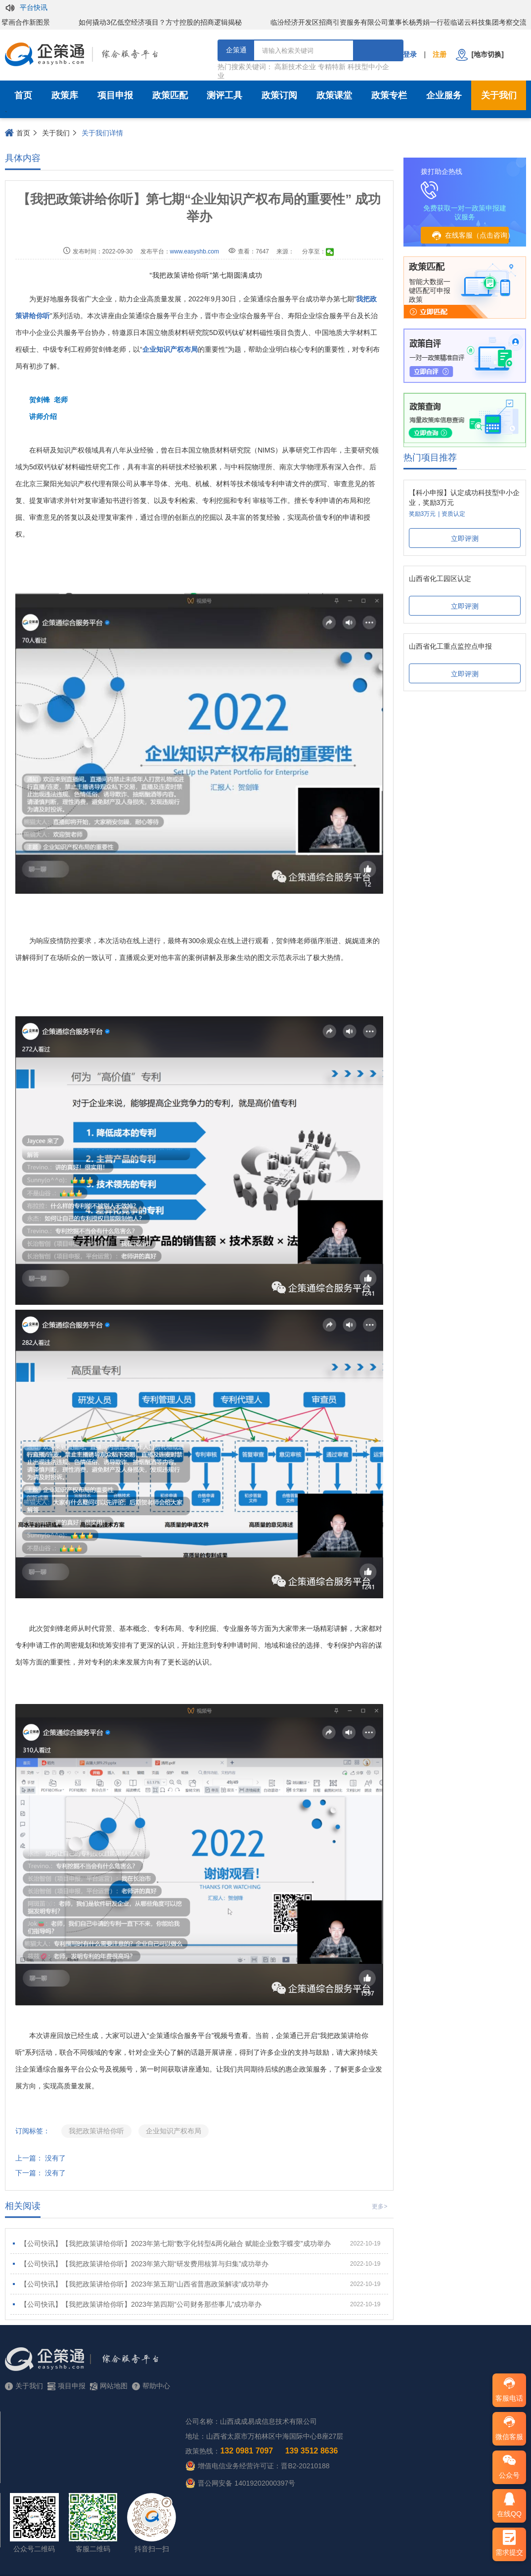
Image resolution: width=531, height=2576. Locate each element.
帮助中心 (151, 2386)
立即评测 (465, 538)
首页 (23, 95)
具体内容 (23, 158)
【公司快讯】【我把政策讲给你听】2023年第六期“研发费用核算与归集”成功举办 (200, 2264)
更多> (379, 2206)
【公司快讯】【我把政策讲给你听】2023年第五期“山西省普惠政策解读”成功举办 (200, 2284)
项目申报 (115, 95)
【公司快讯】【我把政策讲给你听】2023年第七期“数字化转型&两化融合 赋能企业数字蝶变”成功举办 (200, 2243)
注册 (439, 54)
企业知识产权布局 (173, 2131)
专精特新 (332, 67)
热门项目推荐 (430, 457)
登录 (410, 54)
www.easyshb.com (194, 251)
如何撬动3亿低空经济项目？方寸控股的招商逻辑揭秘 (167, 22)
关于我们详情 (102, 133)
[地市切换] (480, 55)
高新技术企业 (295, 67)
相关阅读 (23, 2206)
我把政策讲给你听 (96, 2131)
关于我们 (56, 133)
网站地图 (109, 2386)
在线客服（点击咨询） (468, 236)
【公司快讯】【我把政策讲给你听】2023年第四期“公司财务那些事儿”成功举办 (200, 2304)
